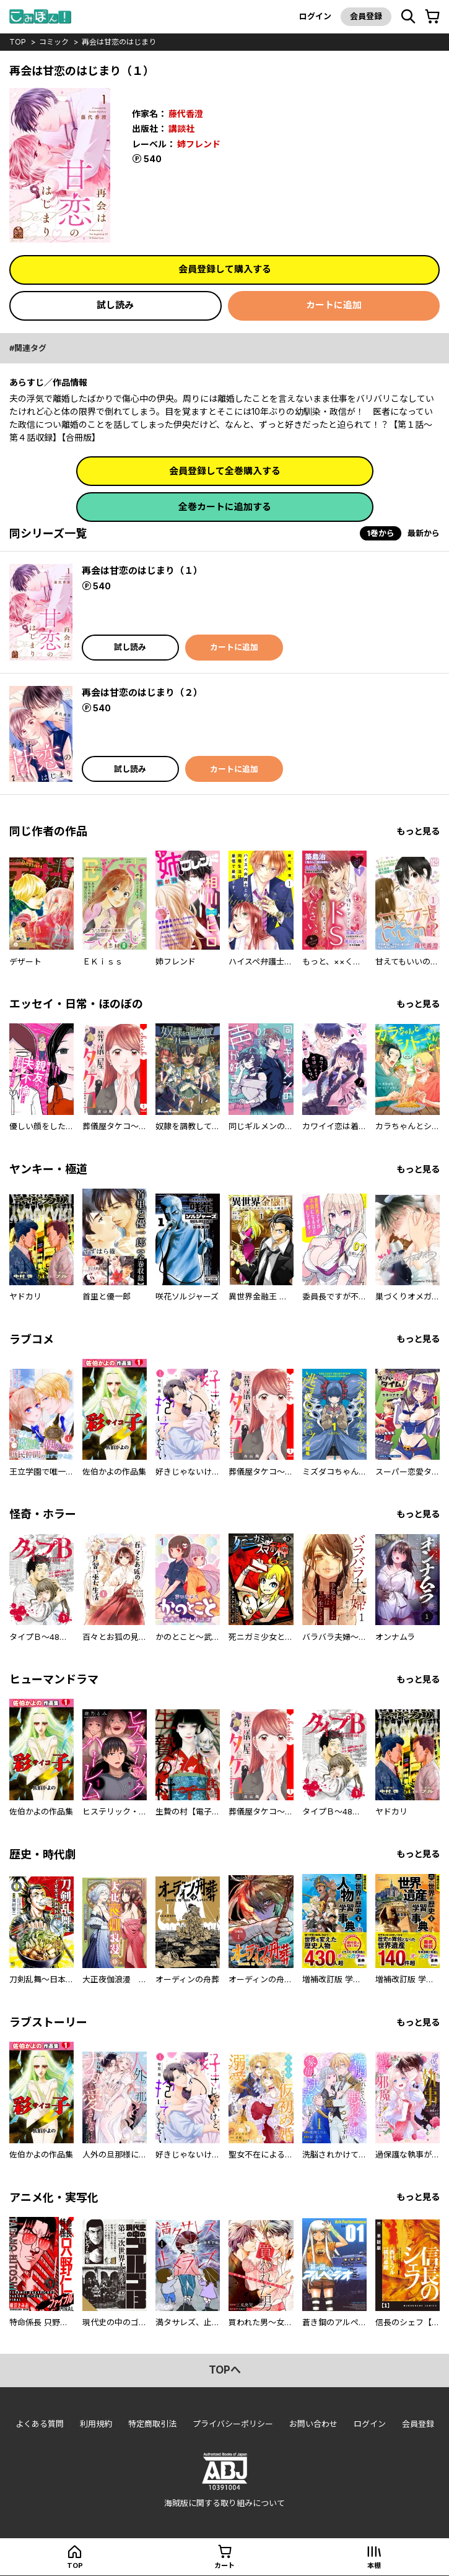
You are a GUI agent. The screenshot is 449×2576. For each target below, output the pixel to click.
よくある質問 (39, 2424)
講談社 (181, 128)
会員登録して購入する (224, 269)
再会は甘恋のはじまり (119, 41)
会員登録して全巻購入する (225, 471)
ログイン (315, 16)
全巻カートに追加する (224, 507)
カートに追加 (334, 305)
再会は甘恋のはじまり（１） (142, 570)
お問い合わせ (313, 2424)
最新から (424, 533)
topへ (225, 2370)
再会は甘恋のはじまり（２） (142, 692)
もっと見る (418, 831)
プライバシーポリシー (233, 2424)
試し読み (115, 305)
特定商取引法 (152, 2424)
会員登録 (366, 16)
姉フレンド (198, 144)
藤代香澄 (185, 113)
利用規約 (96, 2424)
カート (224, 2565)
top (17, 41)
